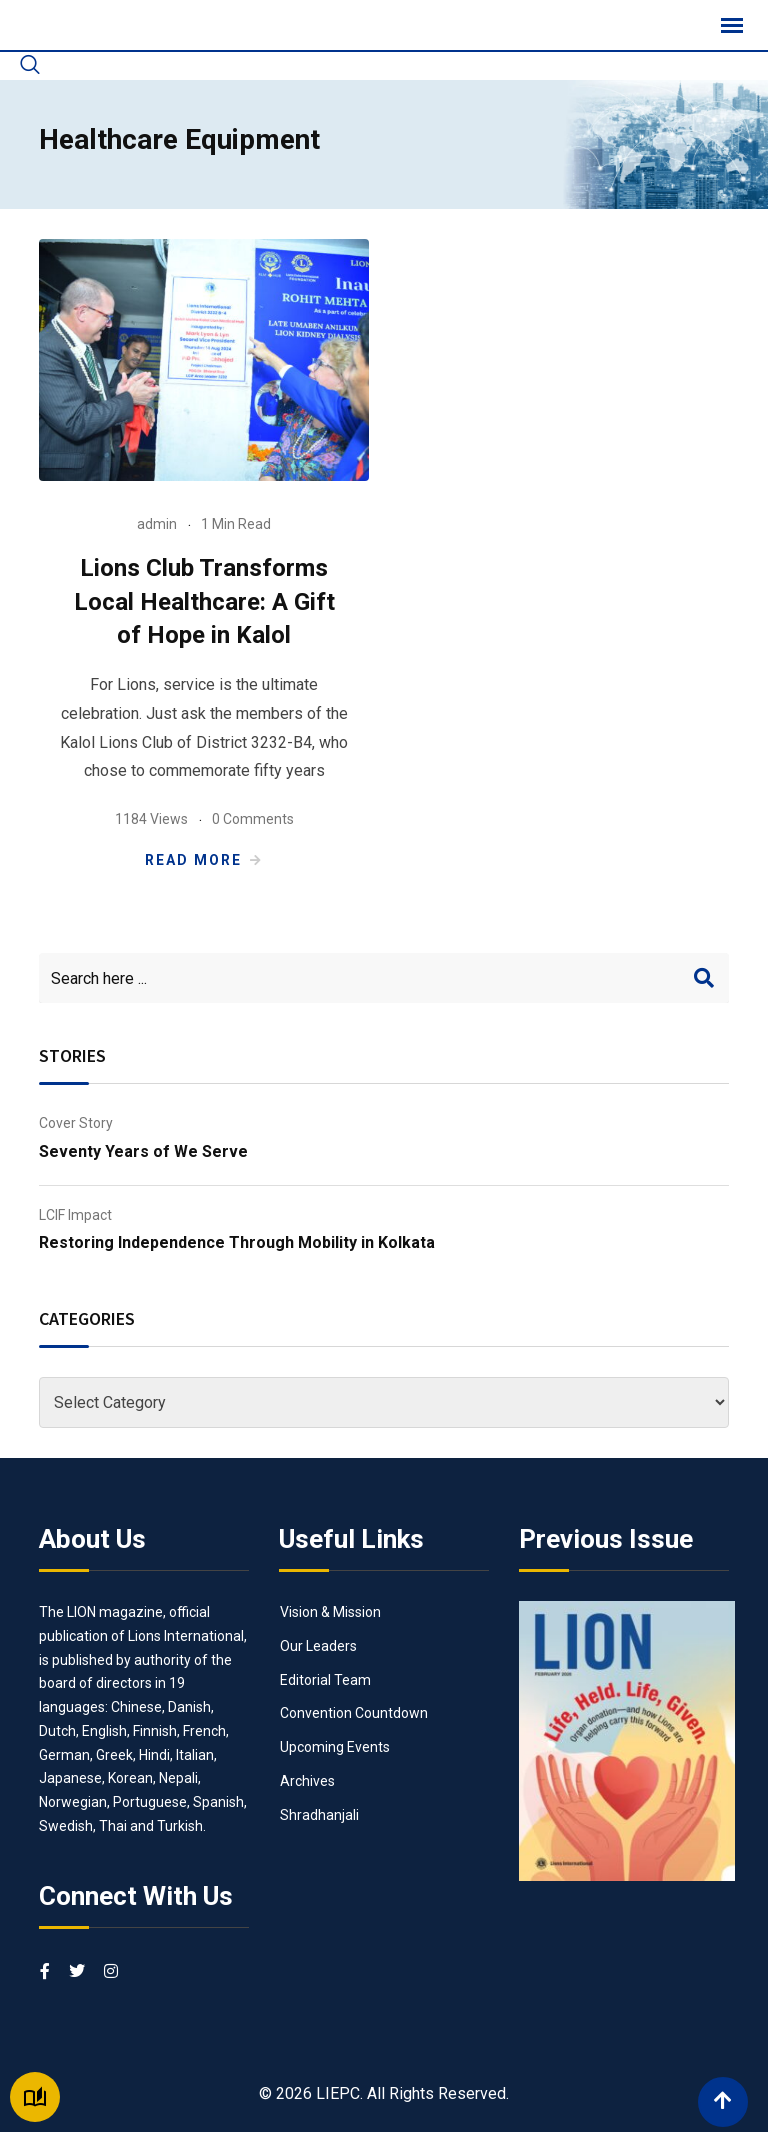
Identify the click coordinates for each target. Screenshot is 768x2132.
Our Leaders (318, 1646)
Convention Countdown (354, 1713)
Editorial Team (325, 1680)
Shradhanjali (319, 1815)
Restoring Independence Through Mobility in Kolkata (237, 1242)
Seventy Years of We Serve (143, 1151)
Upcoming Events (335, 1747)
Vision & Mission (330, 1612)
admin (157, 524)
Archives (307, 1781)
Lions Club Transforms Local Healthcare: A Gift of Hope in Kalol (204, 601)
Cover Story (76, 1123)
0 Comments (253, 819)
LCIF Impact (75, 1215)
